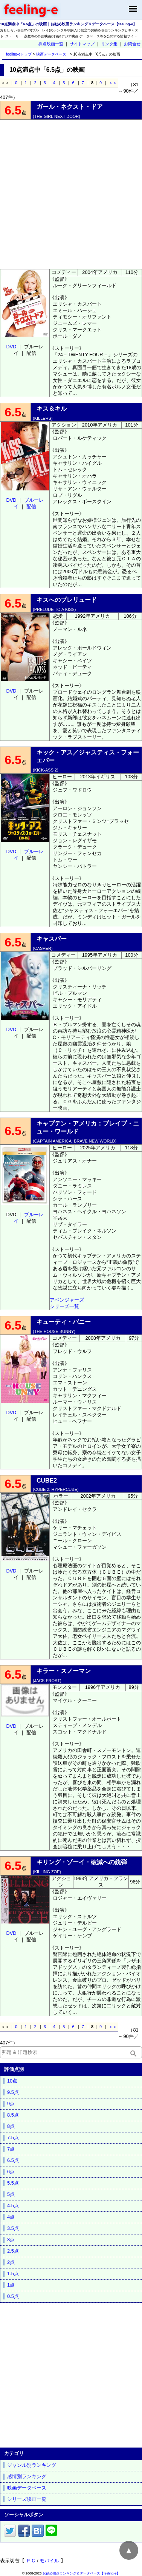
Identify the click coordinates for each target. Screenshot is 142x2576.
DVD (11, 346)
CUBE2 (47, 1480)
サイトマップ (82, 44)
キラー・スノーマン (64, 1671)
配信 (31, 506)
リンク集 (109, 44)
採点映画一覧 (50, 44)
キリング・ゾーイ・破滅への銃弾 (82, 1862)
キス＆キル (52, 408)
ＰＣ (31, 2561)
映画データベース (51, 54)
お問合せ (132, 44)
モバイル (49, 2561)
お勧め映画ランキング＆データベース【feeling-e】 (81, 2573)
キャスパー (52, 938)
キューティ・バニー (64, 1322)
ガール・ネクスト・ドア (70, 107)
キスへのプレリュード (67, 600)
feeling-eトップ (17, 54)
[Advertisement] (70, 194)
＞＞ (113, 82)
